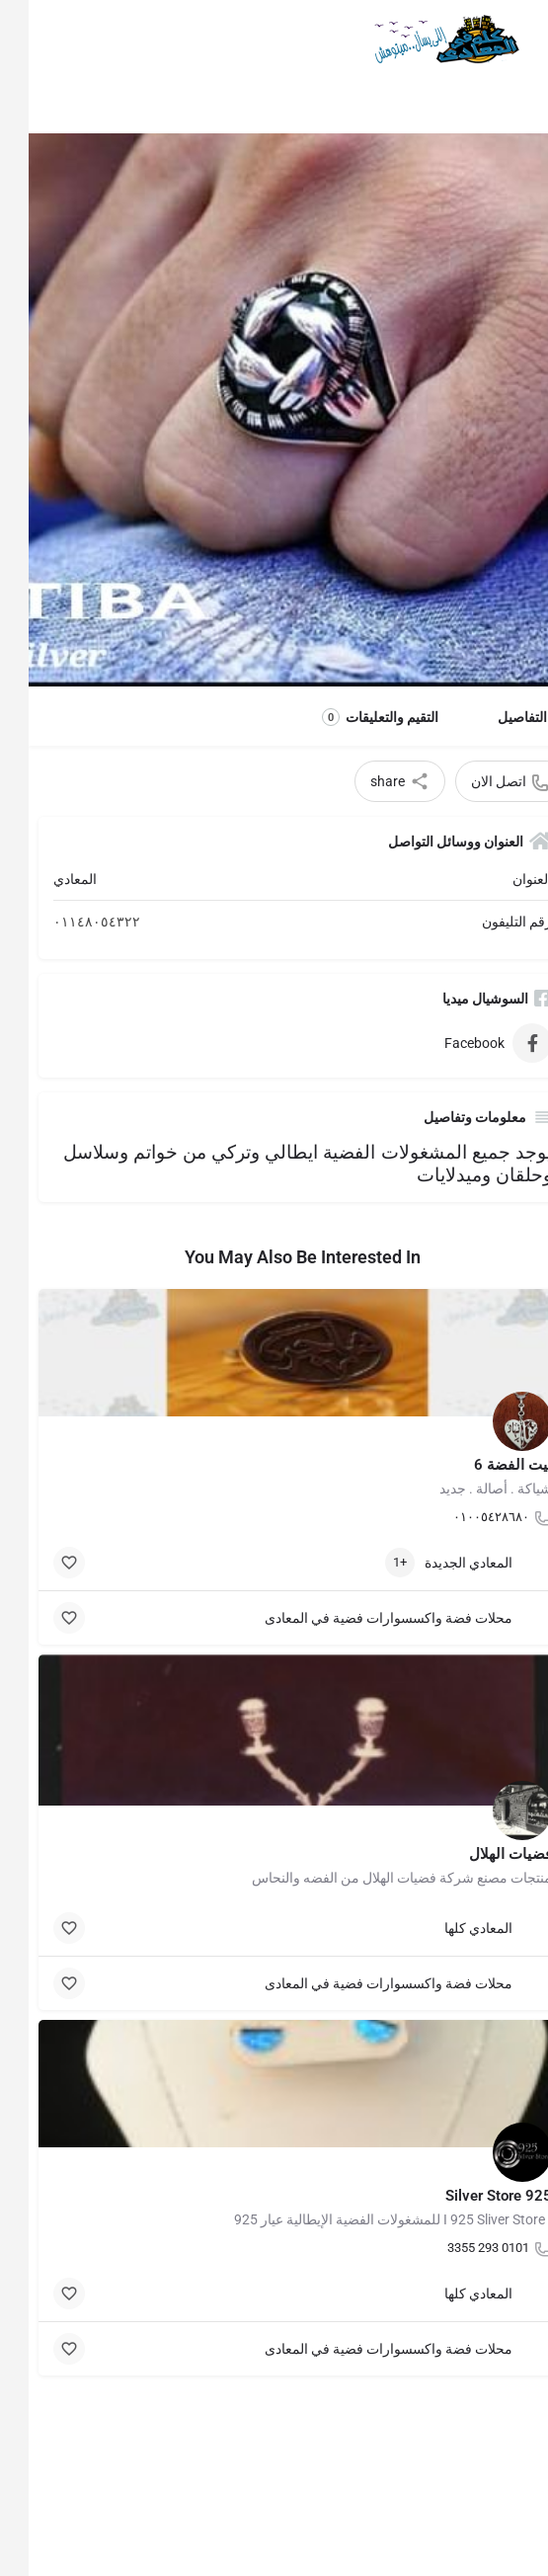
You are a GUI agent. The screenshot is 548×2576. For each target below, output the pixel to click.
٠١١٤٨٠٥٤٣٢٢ (68, 921)
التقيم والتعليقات (351, 717)
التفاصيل (493, 717)
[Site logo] (414, 39)
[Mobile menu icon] (514, 40)
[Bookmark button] (40, 1562)
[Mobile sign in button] (32, 38)
